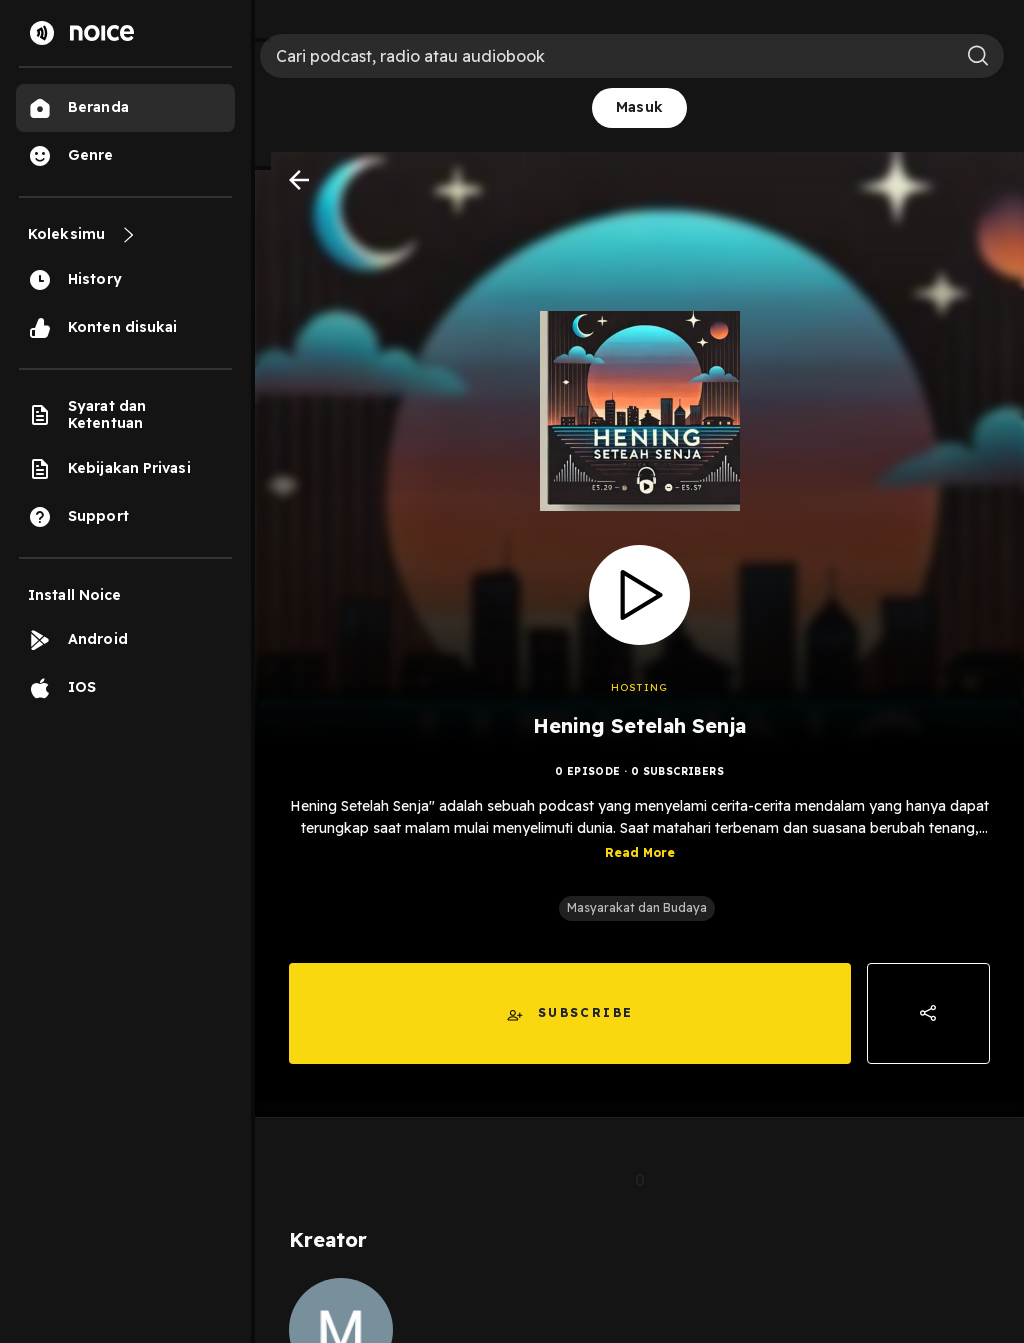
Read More (640, 852)
